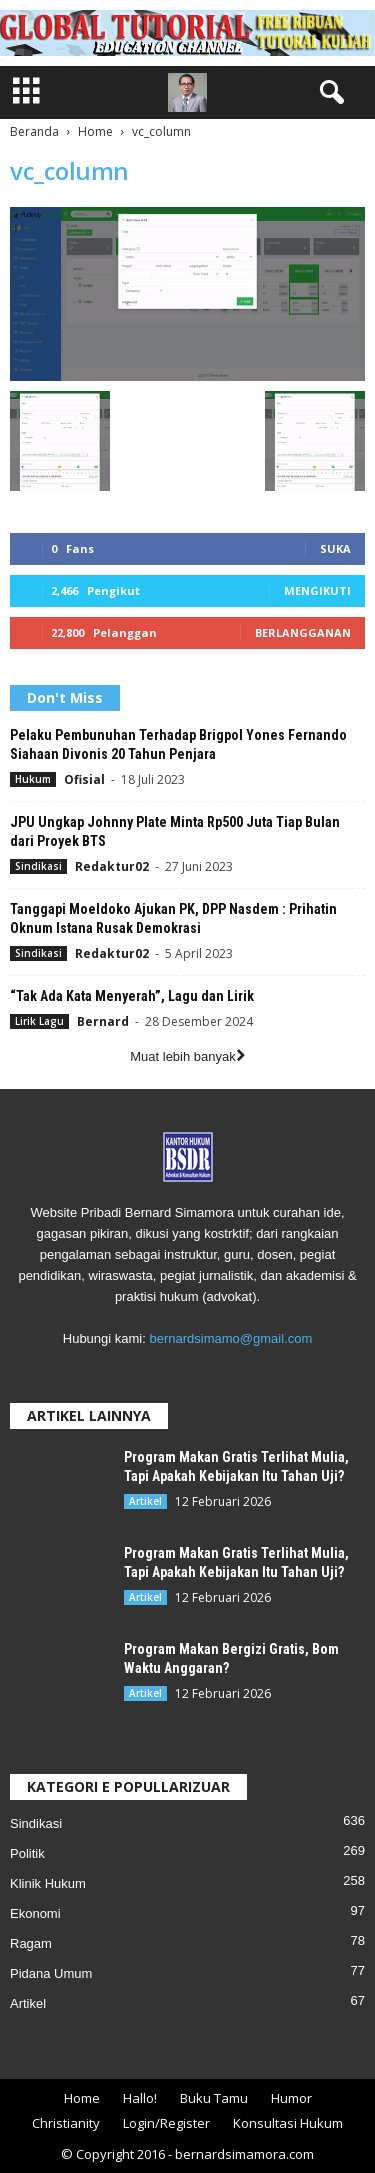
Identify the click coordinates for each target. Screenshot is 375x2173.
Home (95, 131)
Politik (27, 1853)
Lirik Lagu (39, 1021)
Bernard (103, 1021)
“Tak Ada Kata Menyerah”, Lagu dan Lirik (132, 996)
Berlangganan (303, 632)
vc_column (69, 170)
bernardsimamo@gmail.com (230, 1338)
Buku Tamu (214, 2098)
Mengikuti (317, 590)
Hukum (33, 779)
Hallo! (140, 2098)
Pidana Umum (51, 1973)
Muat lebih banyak (187, 1056)
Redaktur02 (112, 866)
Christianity (66, 2123)
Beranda (34, 131)
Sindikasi (38, 866)
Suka (335, 548)
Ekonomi (35, 1913)
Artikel (145, 1501)
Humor (291, 2098)
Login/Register (166, 2123)
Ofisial (84, 779)
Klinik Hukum (48, 1883)
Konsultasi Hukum (288, 2123)
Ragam (31, 1943)
